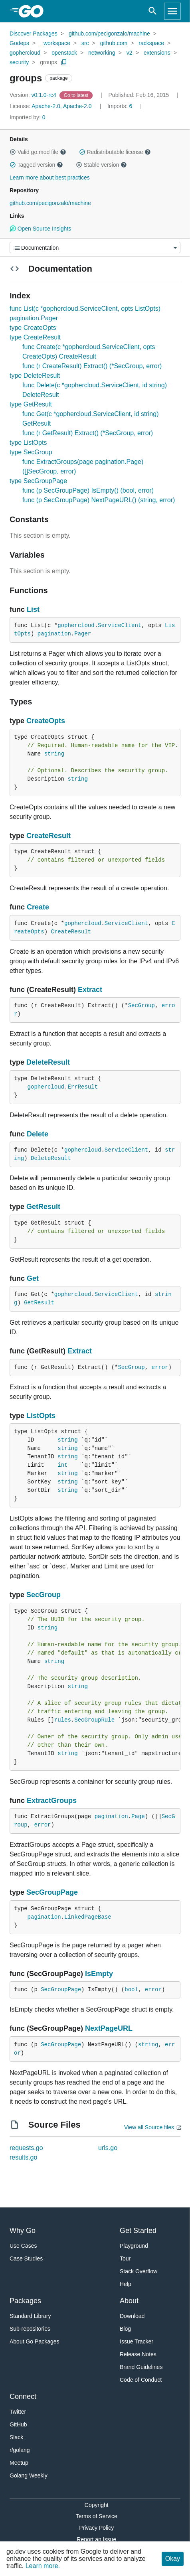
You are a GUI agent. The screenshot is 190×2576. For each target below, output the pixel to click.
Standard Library (30, 2316)
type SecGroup (31, 452)
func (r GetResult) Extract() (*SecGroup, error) (87, 433)
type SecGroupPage (38, 480)
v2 (130, 52)
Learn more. (43, 2565)
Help (125, 2284)
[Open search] (152, 11)
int (62, 1465)
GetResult (43, 1207)
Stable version (101, 165)
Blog (125, 2329)
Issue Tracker (136, 2341)
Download (132, 2316)
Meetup (19, 2463)
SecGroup (141, 1005)
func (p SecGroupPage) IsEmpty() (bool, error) (88, 490)
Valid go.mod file (38, 152)
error (159, 1367)
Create (38, 907)
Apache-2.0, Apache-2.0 (61, 106)
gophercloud (25, 52)
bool (131, 1989)
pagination (54, 634)
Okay (172, 2558)
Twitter (18, 2411)
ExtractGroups (52, 1801)
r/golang (20, 2450)
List (33, 609)
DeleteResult (48, 1062)
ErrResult (82, 1087)
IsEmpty (99, 1974)
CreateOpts (45, 721)
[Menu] (95, 247)
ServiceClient (119, 625)
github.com (113, 43)
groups (48, 62)
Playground (134, 2246)
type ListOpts (28, 442)
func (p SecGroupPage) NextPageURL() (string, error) (98, 500)
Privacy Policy (96, 2528)
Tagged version (36, 165)
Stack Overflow (138, 2271)
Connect (23, 2396)
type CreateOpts (33, 327)
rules (62, 1720)
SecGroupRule (94, 1720)
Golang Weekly (29, 2475)
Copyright (97, 2505)
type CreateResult (35, 337)
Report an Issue (96, 2539)
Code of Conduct (141, 2380)
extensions (157, 52)
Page (138, 1816)
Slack (16, 2437)
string (54, 754)
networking (101, 52)
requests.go (26, 2147)
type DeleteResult (35, 375)
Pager (82, 634)
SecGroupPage (52, 1892)
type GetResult (31, 404)
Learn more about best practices (50, 177)
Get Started (138, 2231)
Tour (125, 2258)
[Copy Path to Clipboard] (63, 62)
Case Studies (26, 2258)
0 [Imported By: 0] (28, 117)
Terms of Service (96, 2516)
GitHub (18, 2424)
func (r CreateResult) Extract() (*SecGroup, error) (92, 366)
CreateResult (48, 836)
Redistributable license (115, 152)
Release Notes (138, 2354)
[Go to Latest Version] (76, 95)
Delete (37, 1134)
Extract (90, 990)
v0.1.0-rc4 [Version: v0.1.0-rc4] (34, 95)
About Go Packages (34, 2341)
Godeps (19, 43)
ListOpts (40, 1416)
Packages (25, 2301)
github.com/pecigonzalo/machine (109, 33)
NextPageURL (109, 2028)
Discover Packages (33, 33)
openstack (64, 52)
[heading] (34, 11)
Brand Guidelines (141, 2367)
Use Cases (23, 2246)
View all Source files (149, 2127)
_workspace (55, 43)
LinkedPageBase (87, 1917)
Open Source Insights (40, 228)
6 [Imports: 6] (120, 106)
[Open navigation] (172, 11)
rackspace (151, 43)
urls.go (107, 2147)
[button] (13, 152)
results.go (23, 2157)
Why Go (23, 2231)
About (129, 2301)
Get (33, 1278)
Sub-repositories (30, 2329)
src (85, 43)
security (19, 62)
